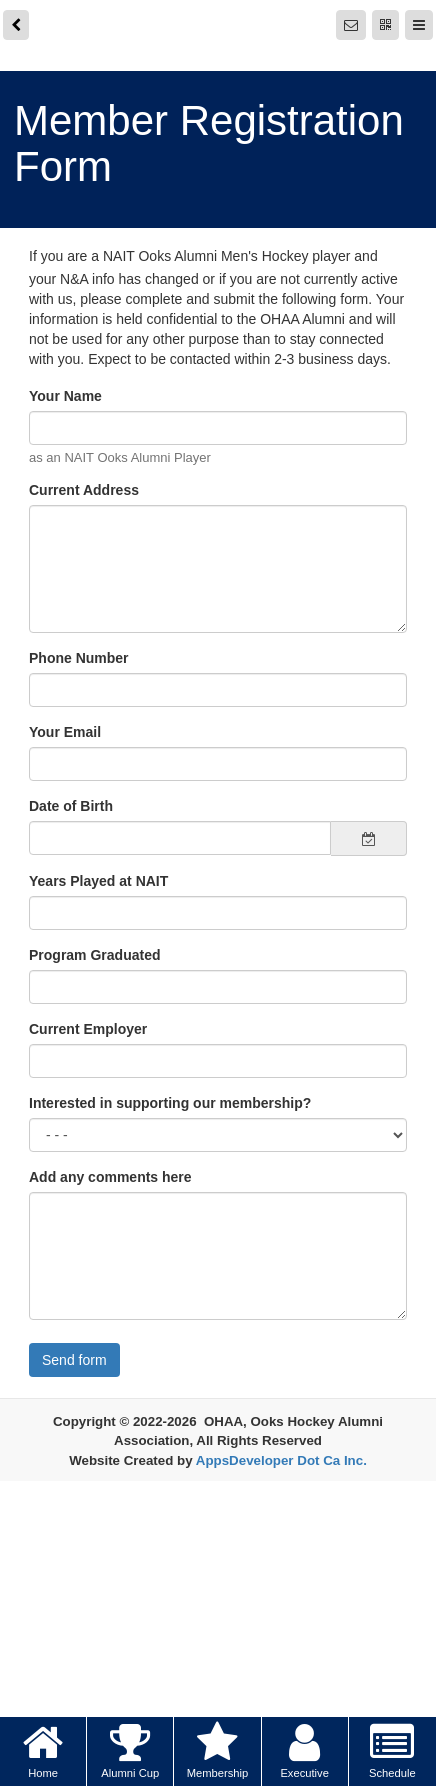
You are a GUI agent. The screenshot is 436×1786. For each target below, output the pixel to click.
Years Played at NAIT (98, 881)
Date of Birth (71, 806)
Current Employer (88, 1029)
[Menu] (419, 25)
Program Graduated (94, 955)
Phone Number (79, 658)
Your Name (65, 396)
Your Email (65, 732)
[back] (16, 25)
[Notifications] (351, 25)
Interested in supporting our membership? (170, 1103)
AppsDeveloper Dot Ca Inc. (281, 1460)
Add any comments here (110, 1177)
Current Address (84, 490)
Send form (74, 1360)
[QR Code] (385, 25)
